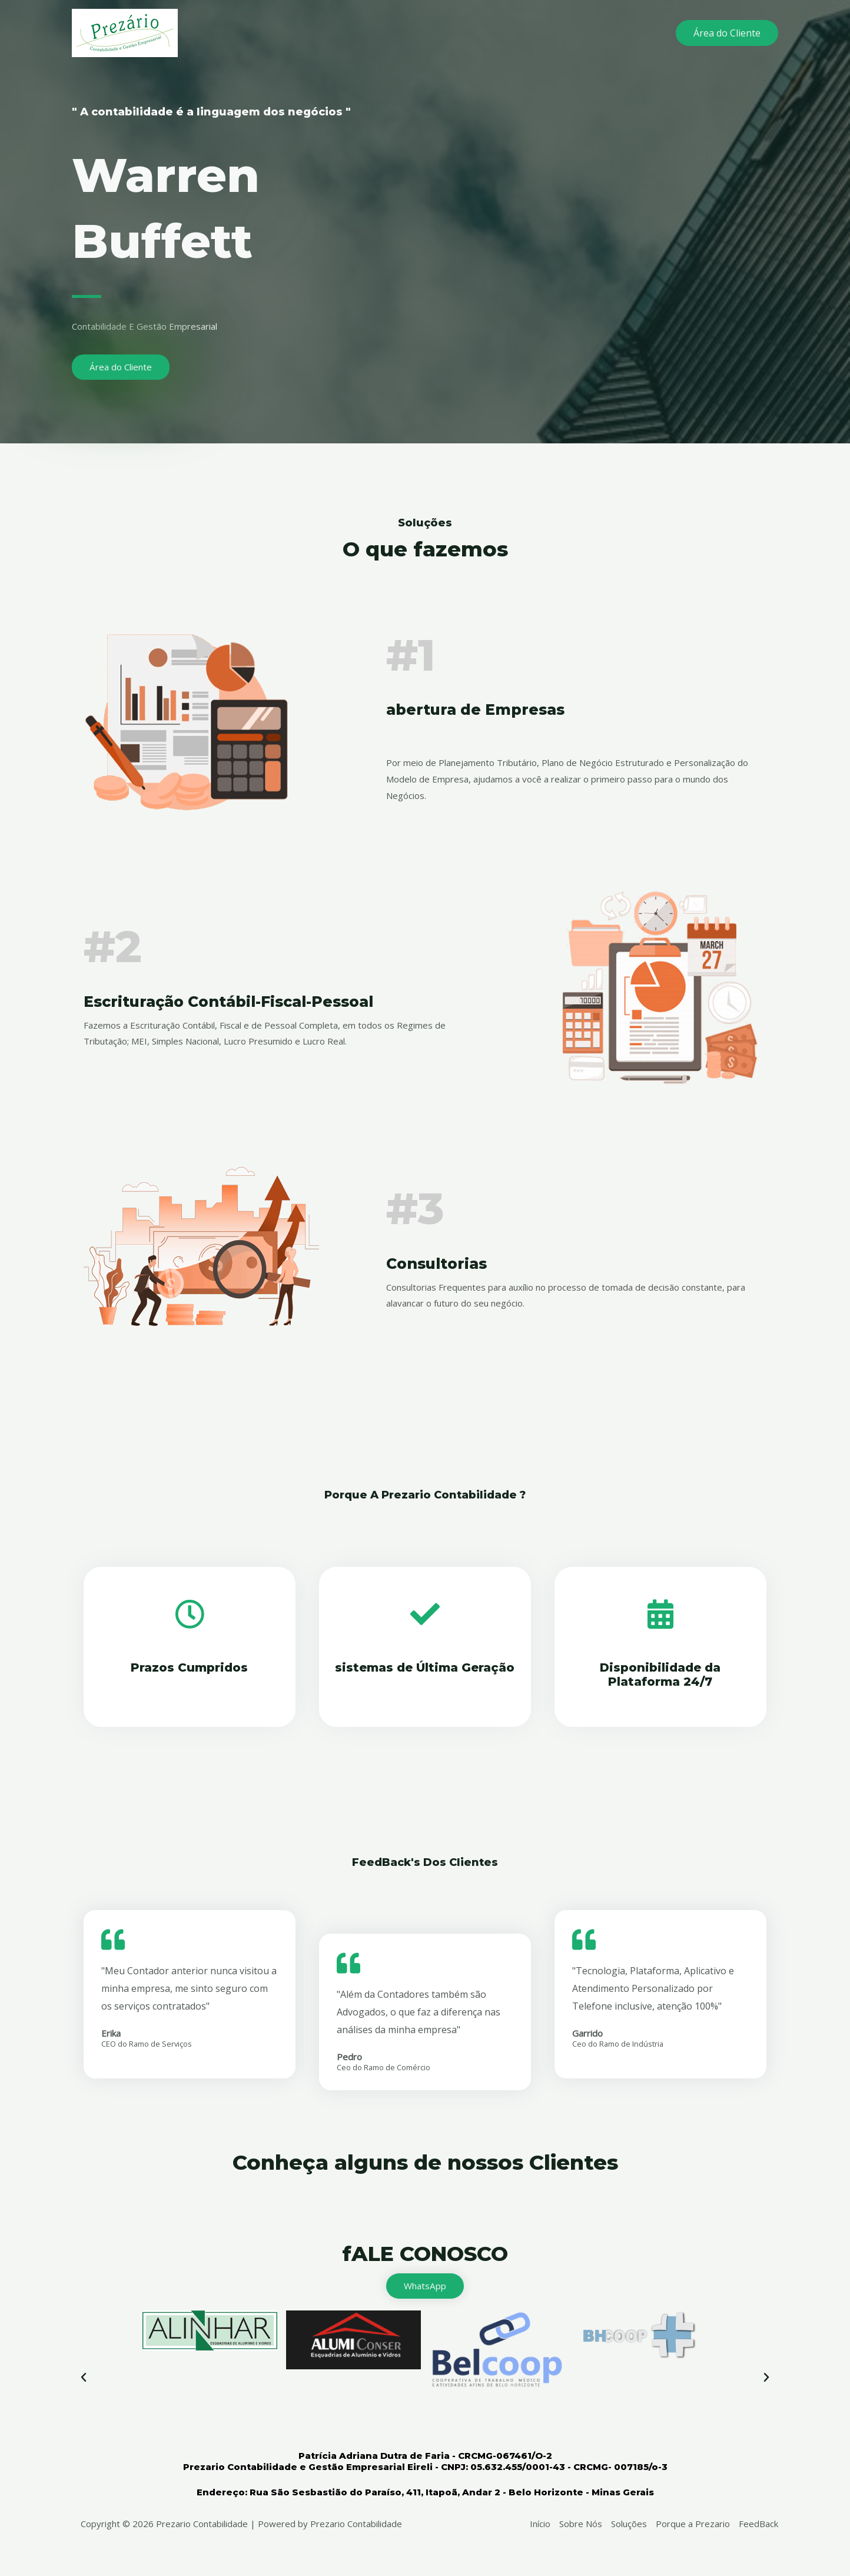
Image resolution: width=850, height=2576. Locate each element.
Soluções (629, 2525)
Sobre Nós (580, 2525)
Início (540, 2525)
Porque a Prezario (693, 2525)
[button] (83, 2379)
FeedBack (758, 2525)
